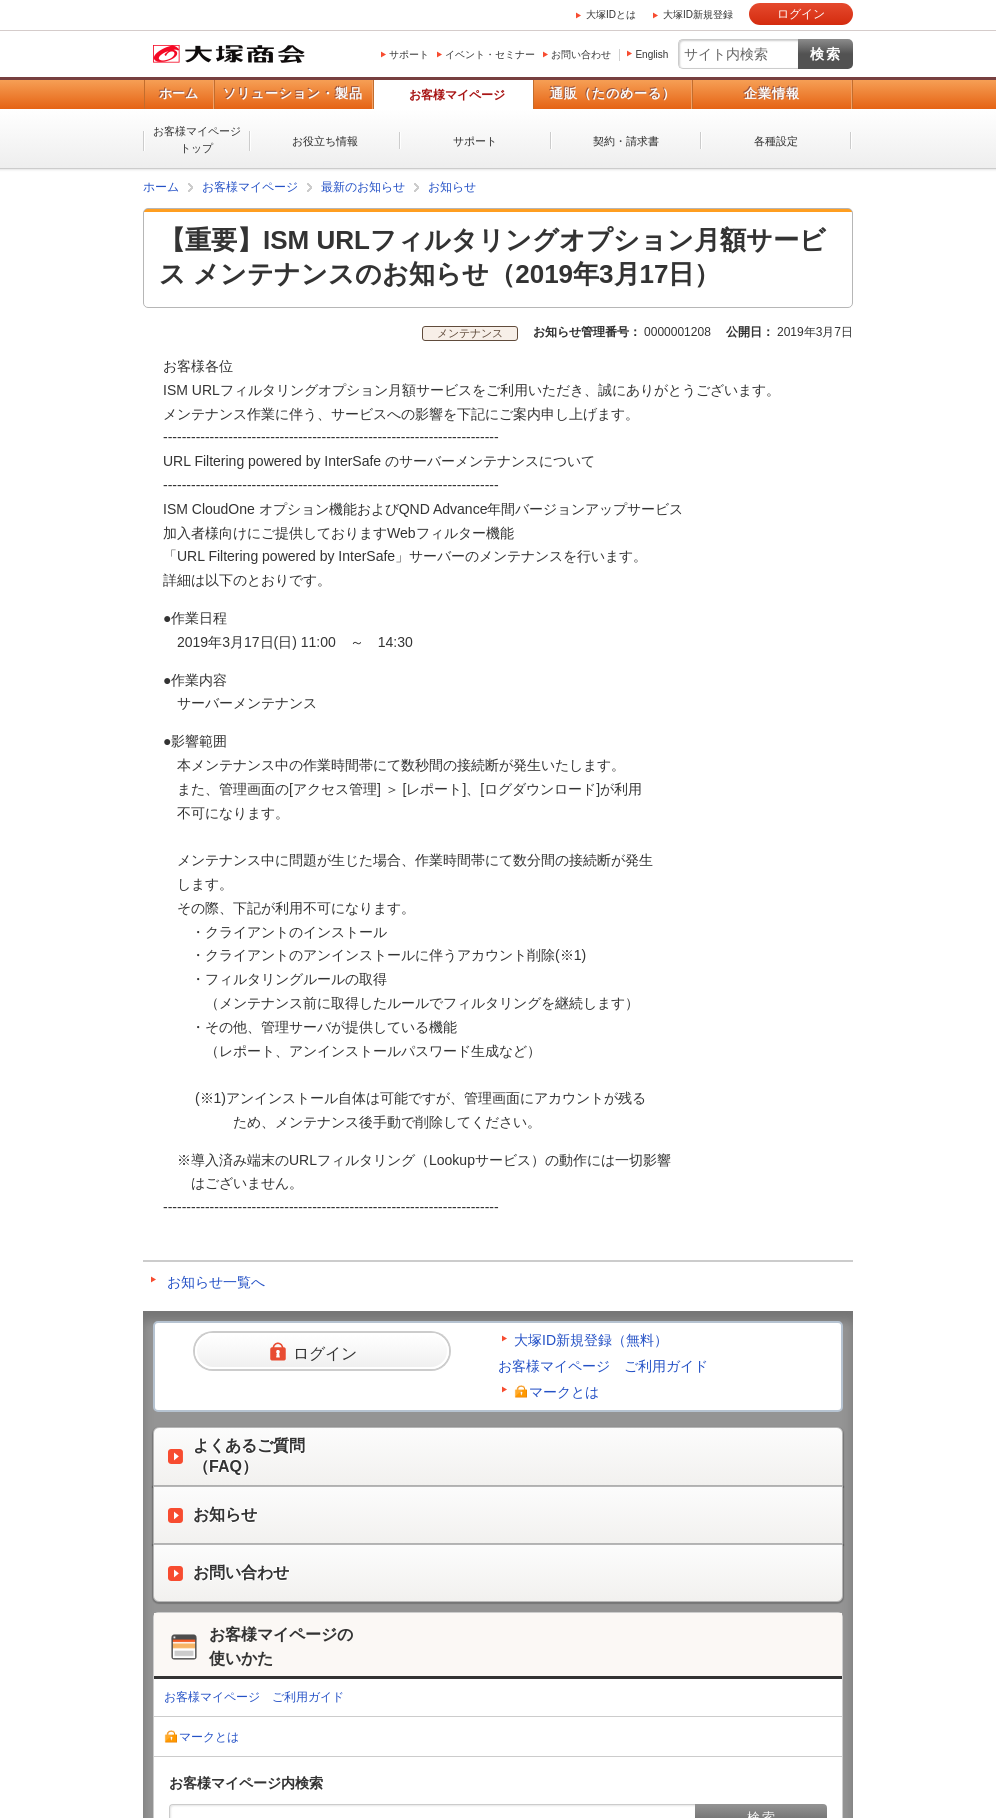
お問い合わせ (581, 54)
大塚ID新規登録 (698, 14)
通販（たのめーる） (613, 93)
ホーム (178, 93)
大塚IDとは (611, 14)
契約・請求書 (626, 141)
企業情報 (772, 93)
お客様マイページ (457, 95)
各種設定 (776, 141)
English (651, 54)
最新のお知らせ (363, 187)
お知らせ (452, 187)
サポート (409, 54)
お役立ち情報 (325, 141)
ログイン (801, 14)
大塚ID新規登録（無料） (591, 1340)
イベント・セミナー (490, 54)
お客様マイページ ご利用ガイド (603, 1366)
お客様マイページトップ (197, 139)
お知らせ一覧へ (216, 1282)
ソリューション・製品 (293, 93)
